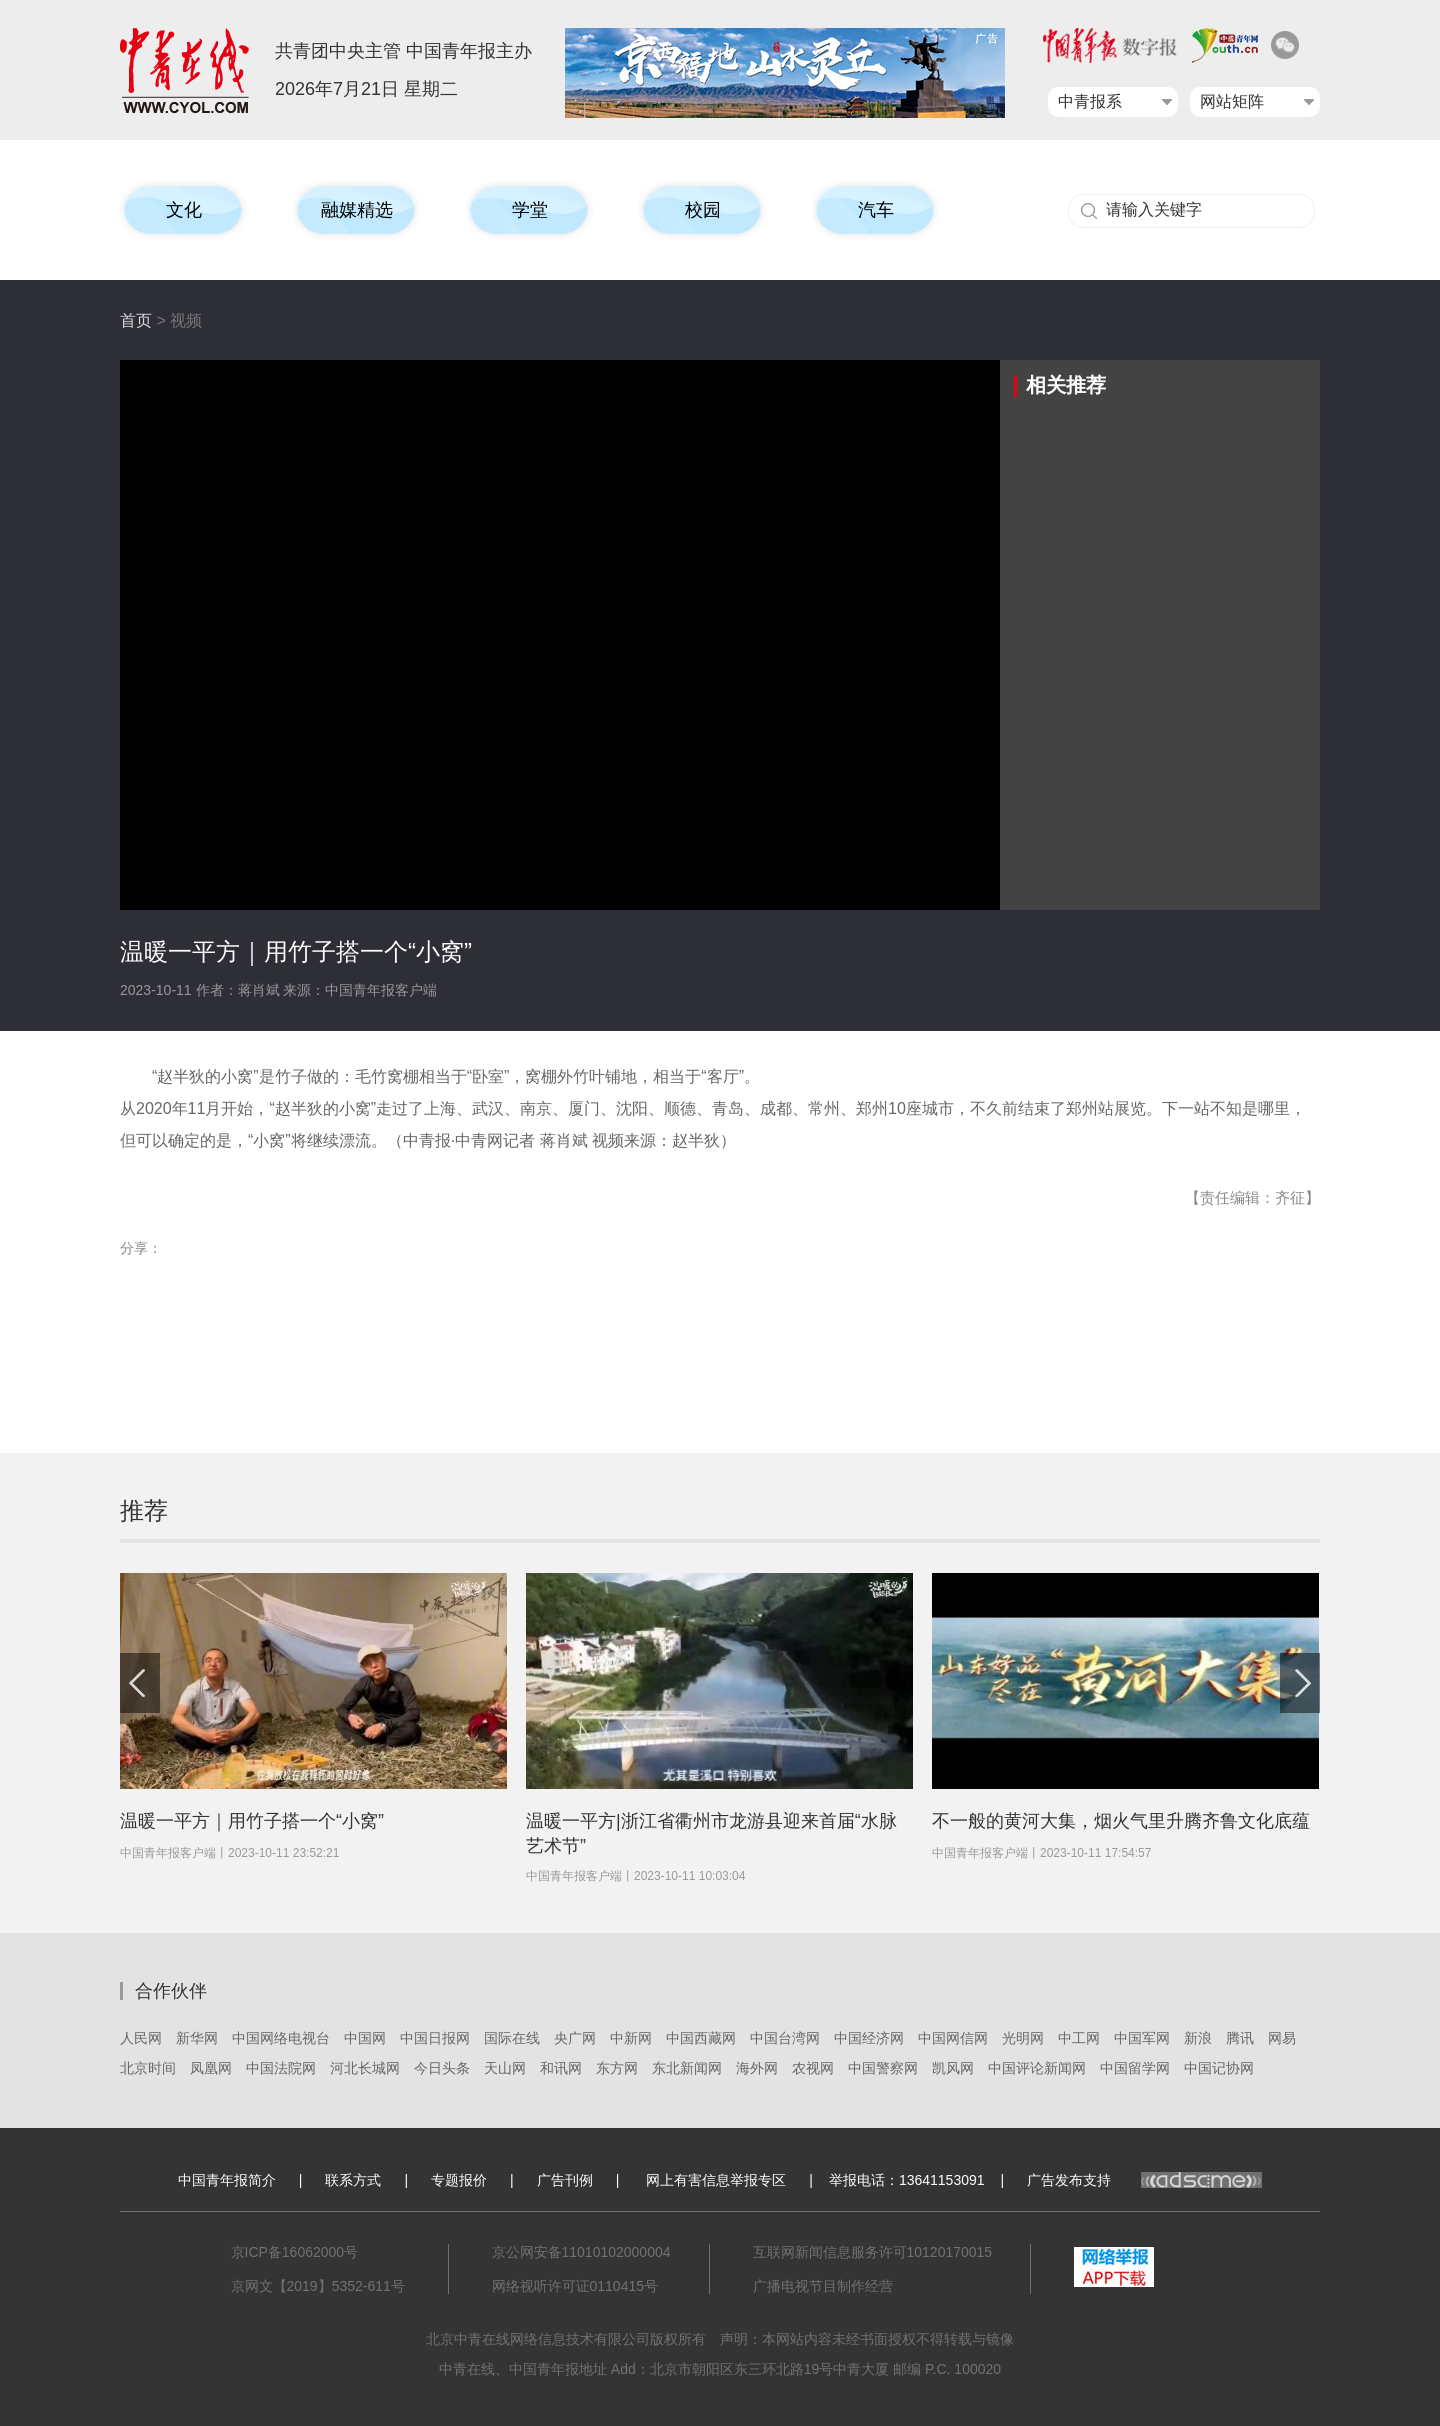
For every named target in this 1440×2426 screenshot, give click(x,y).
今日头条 (442, 2068)
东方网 (617, 2068)
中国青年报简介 (227, 2180)
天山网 (505, 2068)
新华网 (197, 2038)
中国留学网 (1135, 2068)
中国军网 (1142, 2038)
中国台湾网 (785, 2038)
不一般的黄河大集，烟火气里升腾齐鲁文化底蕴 (1121, 1821)
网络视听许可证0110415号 (575, 2286)
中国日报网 (435, 2038)
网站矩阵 (1232, 101)
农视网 (813, 2068)
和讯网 (561, 2068)
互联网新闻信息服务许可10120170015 (873, 2252)
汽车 (876, 210)
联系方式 (353, 2180)
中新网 (631, 2038)
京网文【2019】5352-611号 (318, 2286)
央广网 (575, 2038)
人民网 (141, 2038)
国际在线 (512, 2038)
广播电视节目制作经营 (823, 2286)
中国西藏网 (701, 2038)
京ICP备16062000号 (295, 2252)
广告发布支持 (1144, 2180)
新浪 (1198, 2038)
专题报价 (459, 2180)
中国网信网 (953, 2038)
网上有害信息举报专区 (716, 2180)
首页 (136, 320)
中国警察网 (883, 2068)
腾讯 (1240, 2038)
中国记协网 (1219, 2068)
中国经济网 (869, 2038)
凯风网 (953, 2068)
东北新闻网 (687, 2068)
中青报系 (1090, 101)
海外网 (757, 2068)
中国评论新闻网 (1037, 2068)
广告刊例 (565, 2180)
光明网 (1023, 2038)
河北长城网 (365, 2068)
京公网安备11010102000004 (581, 2252)
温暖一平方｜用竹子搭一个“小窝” (252, 1821)
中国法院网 (281, 2068)
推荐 (144, 1510)
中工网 (1079, 2038)
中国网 (365, 2038)
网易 (1282, 2038)
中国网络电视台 (281, 2038)
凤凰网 (211, 2068)
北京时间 (148, 2068)
